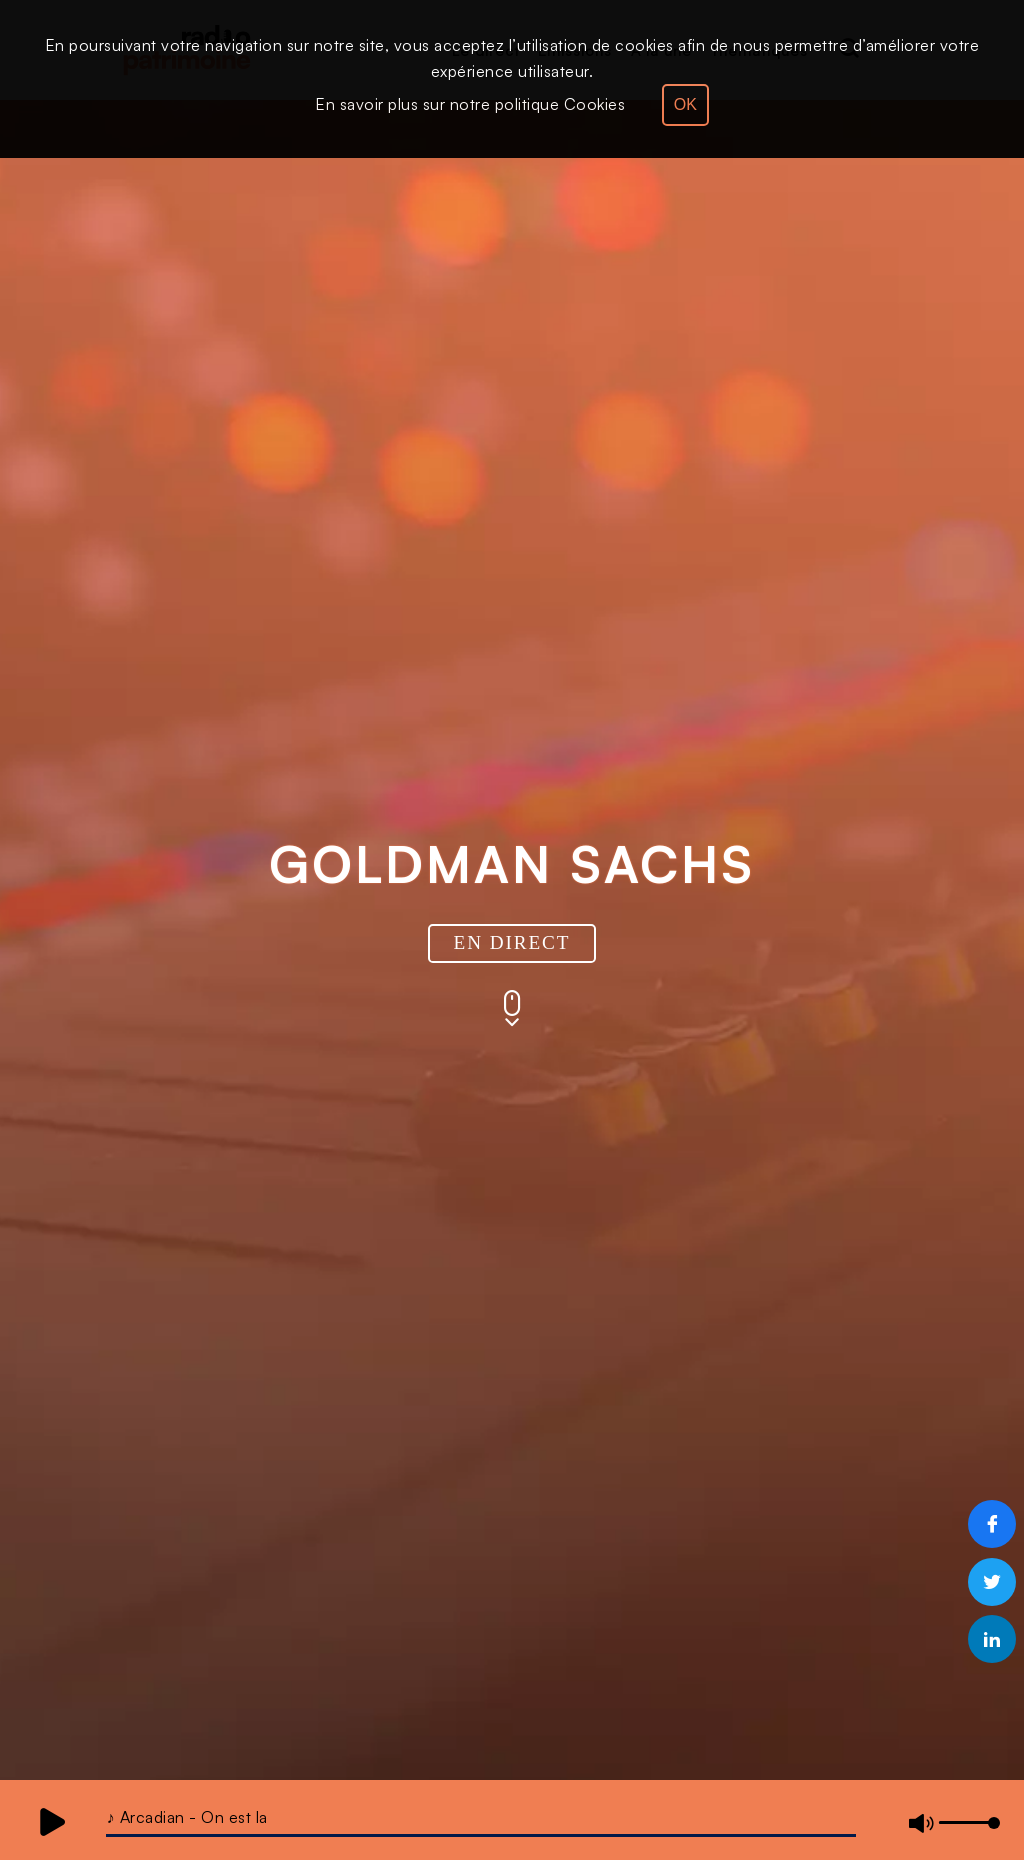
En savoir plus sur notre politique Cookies (470, 104)
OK (685, 104)
